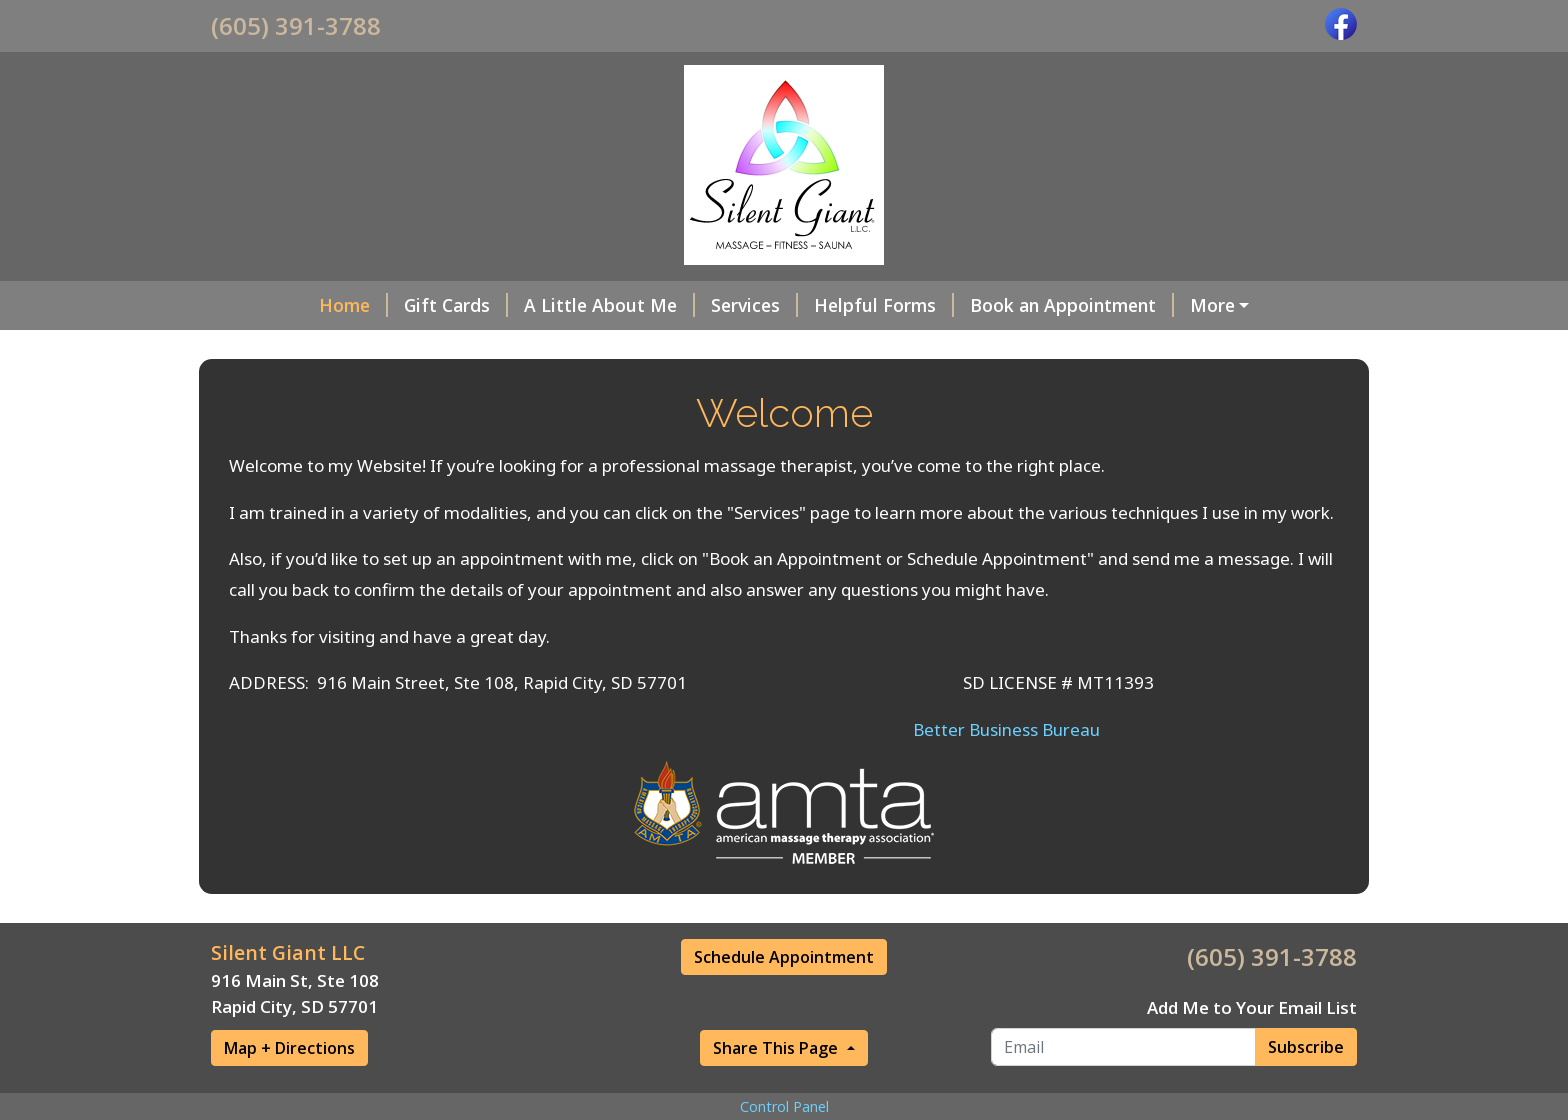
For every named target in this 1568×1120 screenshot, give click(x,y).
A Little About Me (517, 305)
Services (662, 305)
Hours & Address (308, 347)
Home (261, 305)
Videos (592, 347)
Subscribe (1306, 1089)
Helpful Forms (792, 305)
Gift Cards (364, 305)
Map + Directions (289, 1091)
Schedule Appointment (784, 1000)
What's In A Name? (1187, 305)
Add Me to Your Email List (1252, 1049)
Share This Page (777, 1091)
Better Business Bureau (1006, 771)
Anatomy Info (472, 347)
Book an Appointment (980, 305)
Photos (676, 347)
